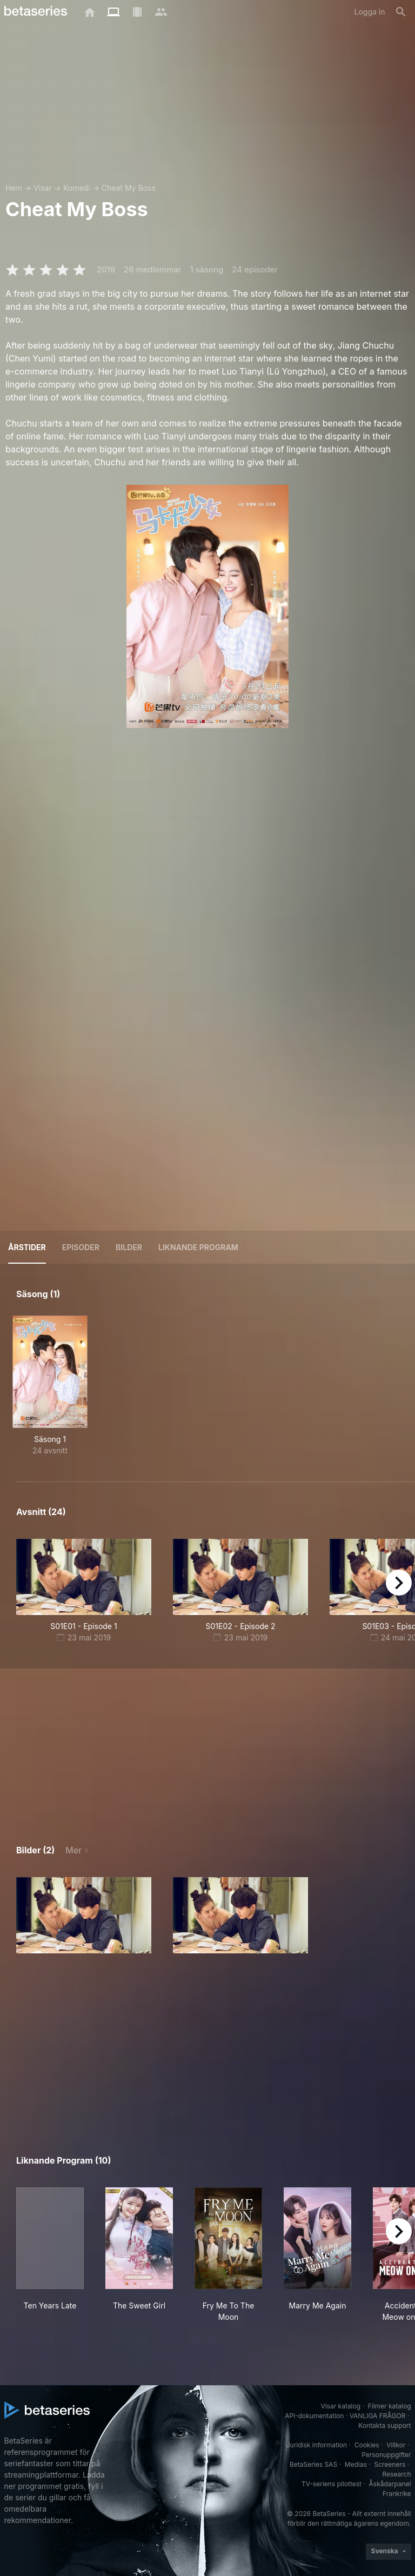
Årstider (27, 1247)
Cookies (366, 2445)
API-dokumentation (314, 2416)
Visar (43, 187)
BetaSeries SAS (313, 2464)
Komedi (76, 187)
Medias (356, 2464)
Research (397, 2474)
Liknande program (198, 1247)
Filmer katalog (389, 2406)
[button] (83, 1915)
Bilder (129, 1247)
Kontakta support (384, 2425)
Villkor (395, 2445)
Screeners (389, 2464)
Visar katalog (340, 2406)
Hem (13, 187)
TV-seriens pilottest (332, 2484)
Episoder (80, 1247)
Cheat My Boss (129, 187)
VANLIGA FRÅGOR (378, 2416)
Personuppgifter (386, 2455)
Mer (73, 1850)
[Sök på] (401, 12)
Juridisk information (316, 2445)
